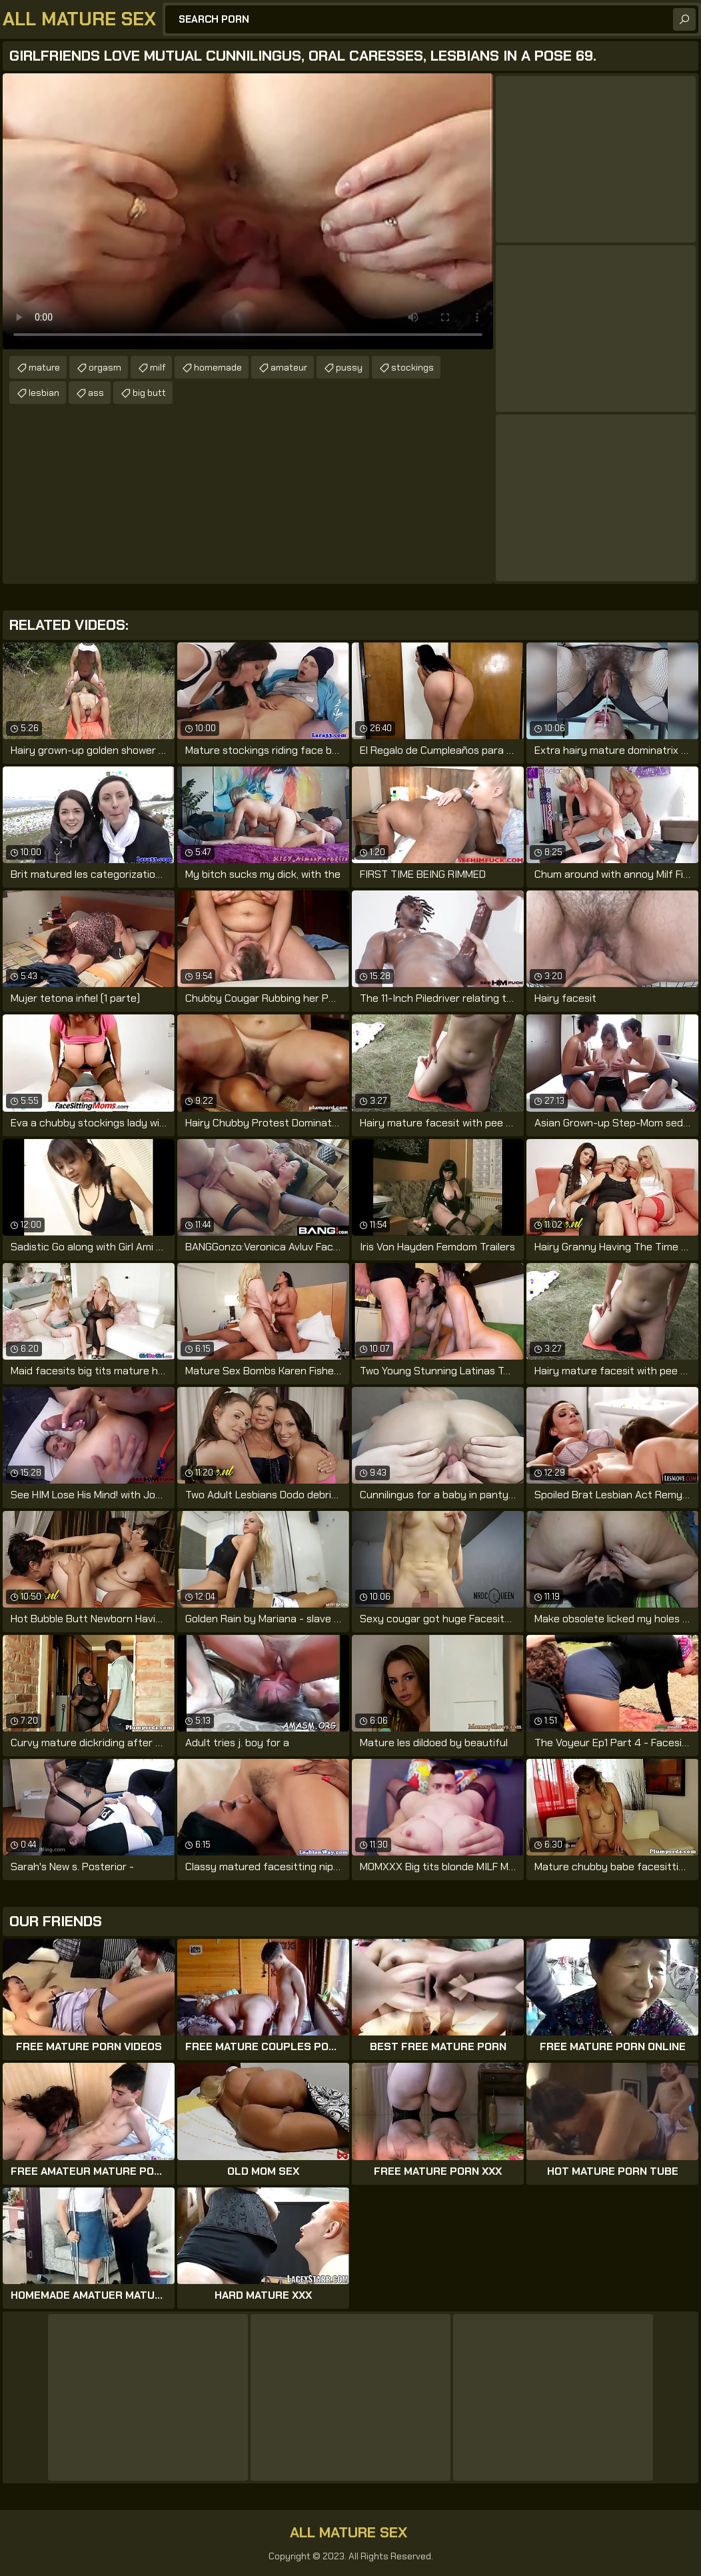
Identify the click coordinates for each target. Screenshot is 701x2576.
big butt (149, 393)
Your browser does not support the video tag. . (248, 211)
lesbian (44, 393)
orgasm (105, 367)
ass (96, 393)
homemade (218, 367)
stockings (412, 367)
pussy (349, 367)
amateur (289, 367)
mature (44, 367)
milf (157, 367)
